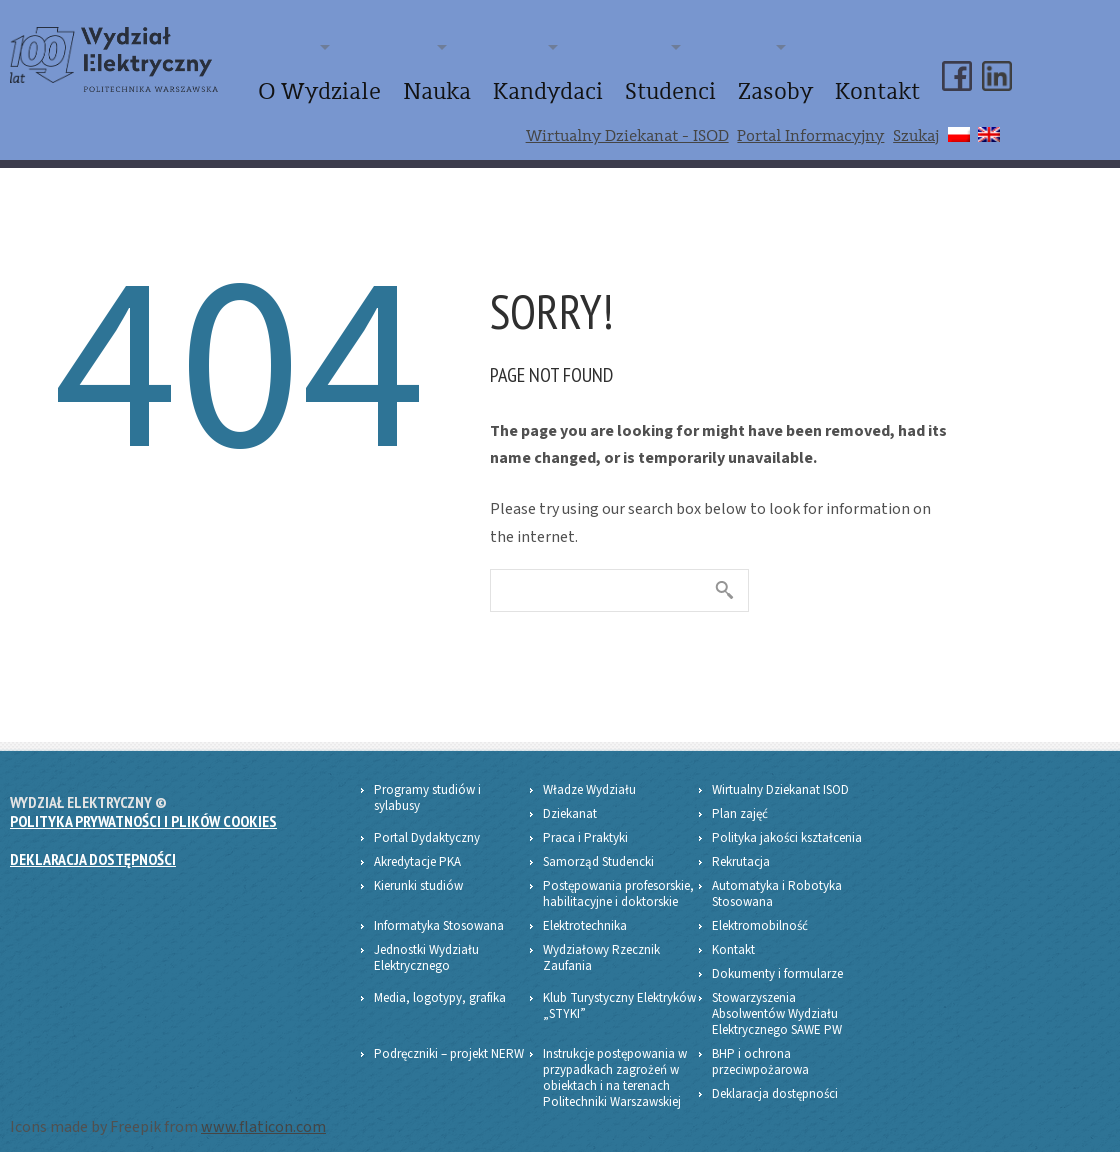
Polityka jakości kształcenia (787, 822)
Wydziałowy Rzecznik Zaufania (601, 942)
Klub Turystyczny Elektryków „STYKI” (619, 990)
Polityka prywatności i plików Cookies (143, 805)
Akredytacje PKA (417, 846)
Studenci (735, 84)
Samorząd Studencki (598, 846)
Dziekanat (570, 798)
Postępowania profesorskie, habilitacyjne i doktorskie (618, 878)
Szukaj (916, 121)
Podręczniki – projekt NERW (449, 1038)
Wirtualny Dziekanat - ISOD (627, 121)
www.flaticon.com (263, 1111)
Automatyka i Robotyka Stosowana (777, 878)
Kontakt (891, 84)
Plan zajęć (740, 798)
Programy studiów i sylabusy (427, 782)
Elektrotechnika (585, 910)
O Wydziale (473, 84)
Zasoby (814, 84)
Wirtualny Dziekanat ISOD (780, 774)
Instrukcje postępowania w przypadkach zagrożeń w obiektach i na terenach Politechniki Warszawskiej (615, 1062)
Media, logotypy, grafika (440, 982)
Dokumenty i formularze (777, 958)
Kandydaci (644, 84)
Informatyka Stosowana (439, 910)
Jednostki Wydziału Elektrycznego (426, 942)
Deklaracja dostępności (93, 844)
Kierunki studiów (418, 870)
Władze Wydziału (589, 774)
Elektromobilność (760, 910)
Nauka (560, 84)
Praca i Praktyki (585, 822)
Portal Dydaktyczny (427, 822)
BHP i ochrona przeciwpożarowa (760, 1046)
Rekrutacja (741, 846)
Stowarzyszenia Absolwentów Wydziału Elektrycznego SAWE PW (777, 998)
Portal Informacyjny (810, 121)
